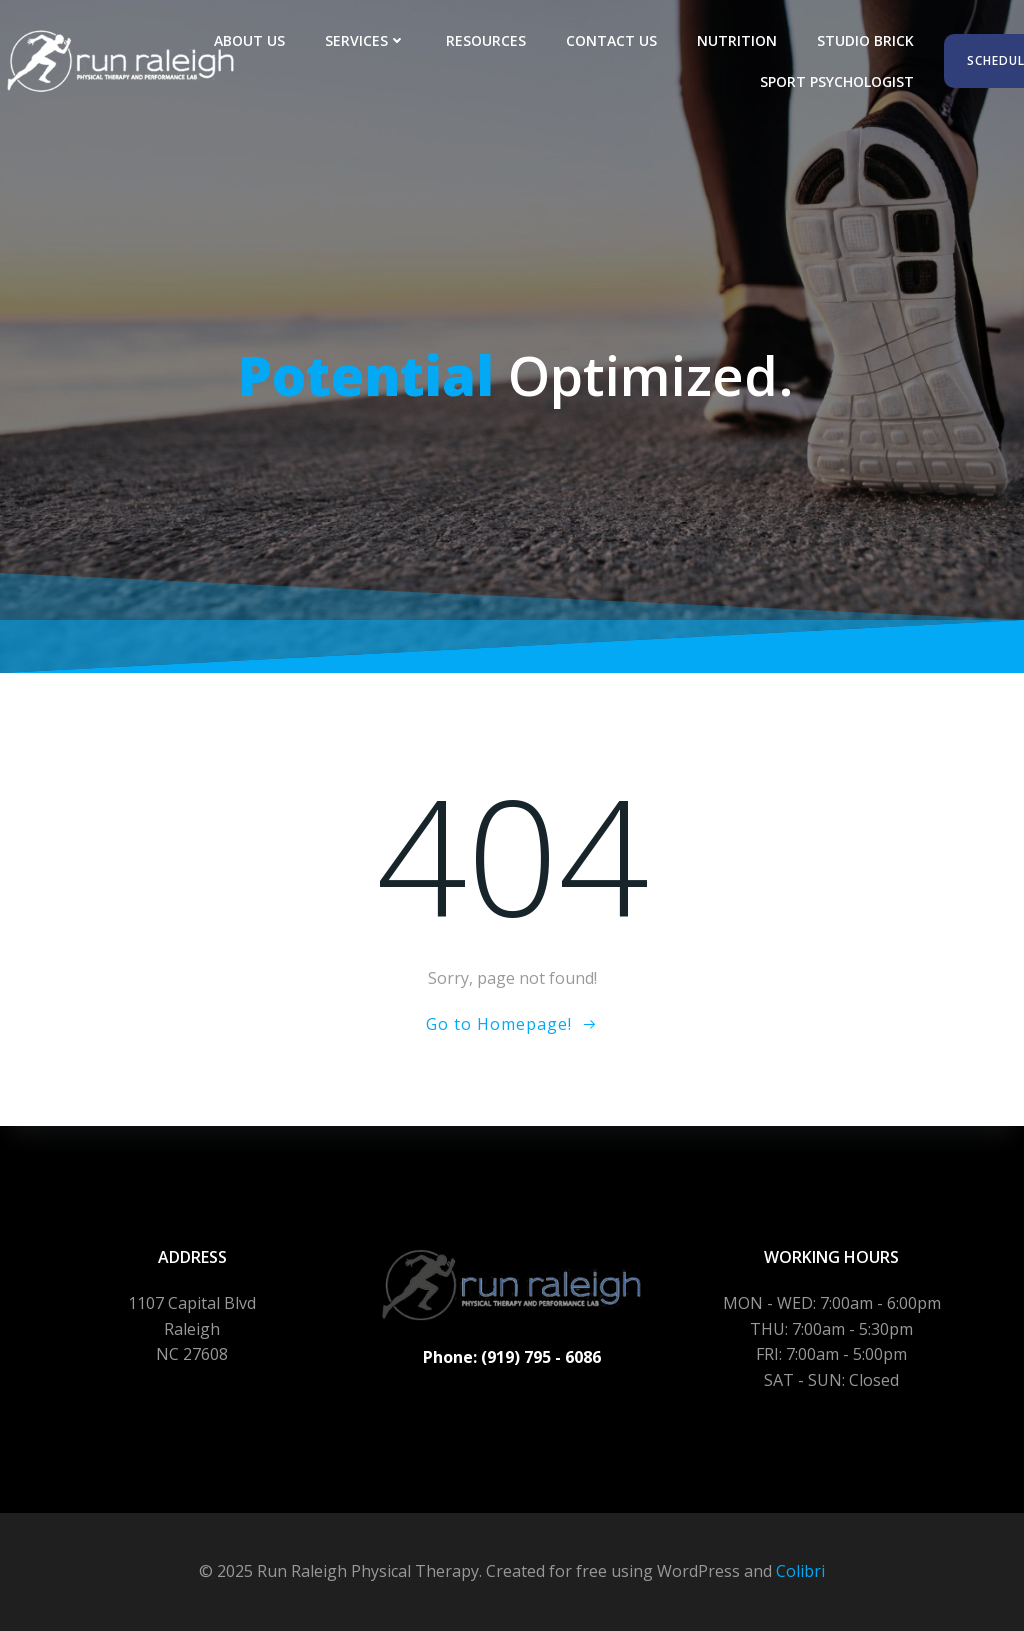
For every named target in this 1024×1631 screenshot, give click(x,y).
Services (365, 40)
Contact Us (611, 40)
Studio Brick (865, 40)
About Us (249, 40)
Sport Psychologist (837, 81)
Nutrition (737, 40)
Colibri (800, 1571)
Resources (486, 40)
